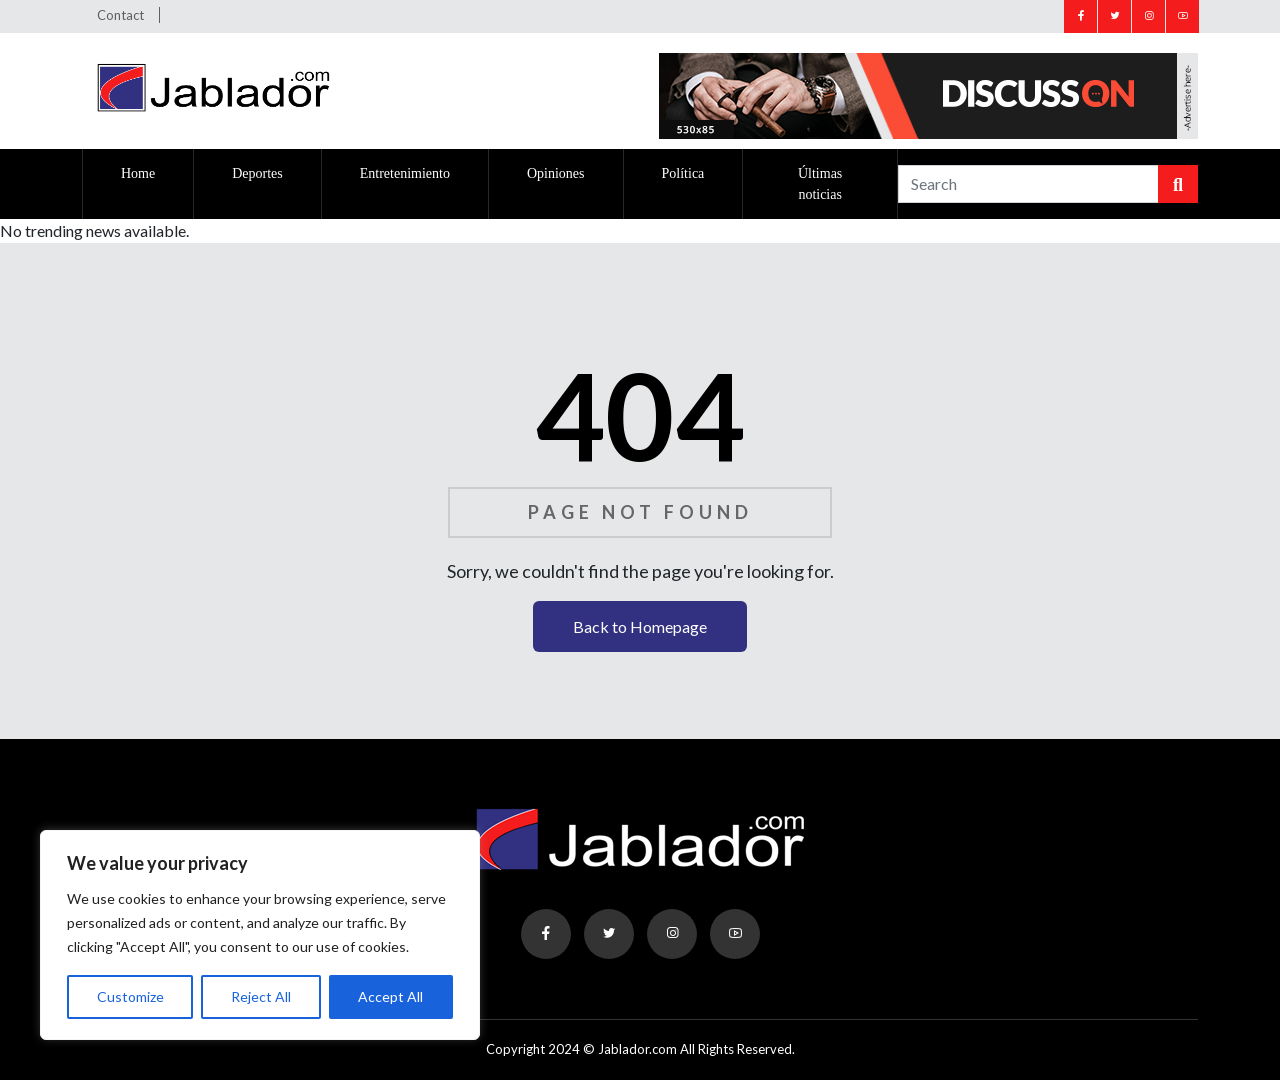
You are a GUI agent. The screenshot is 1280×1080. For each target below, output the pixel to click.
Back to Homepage (640, 626)
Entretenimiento (405, 173)
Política (683, 173)
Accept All (390, 996)
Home (138, 173)
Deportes (257, 173)
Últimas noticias (820, 184)
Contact (120, 15)
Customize (130, 996)
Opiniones (556, 173)
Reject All (261, 996)
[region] (260, 935)
